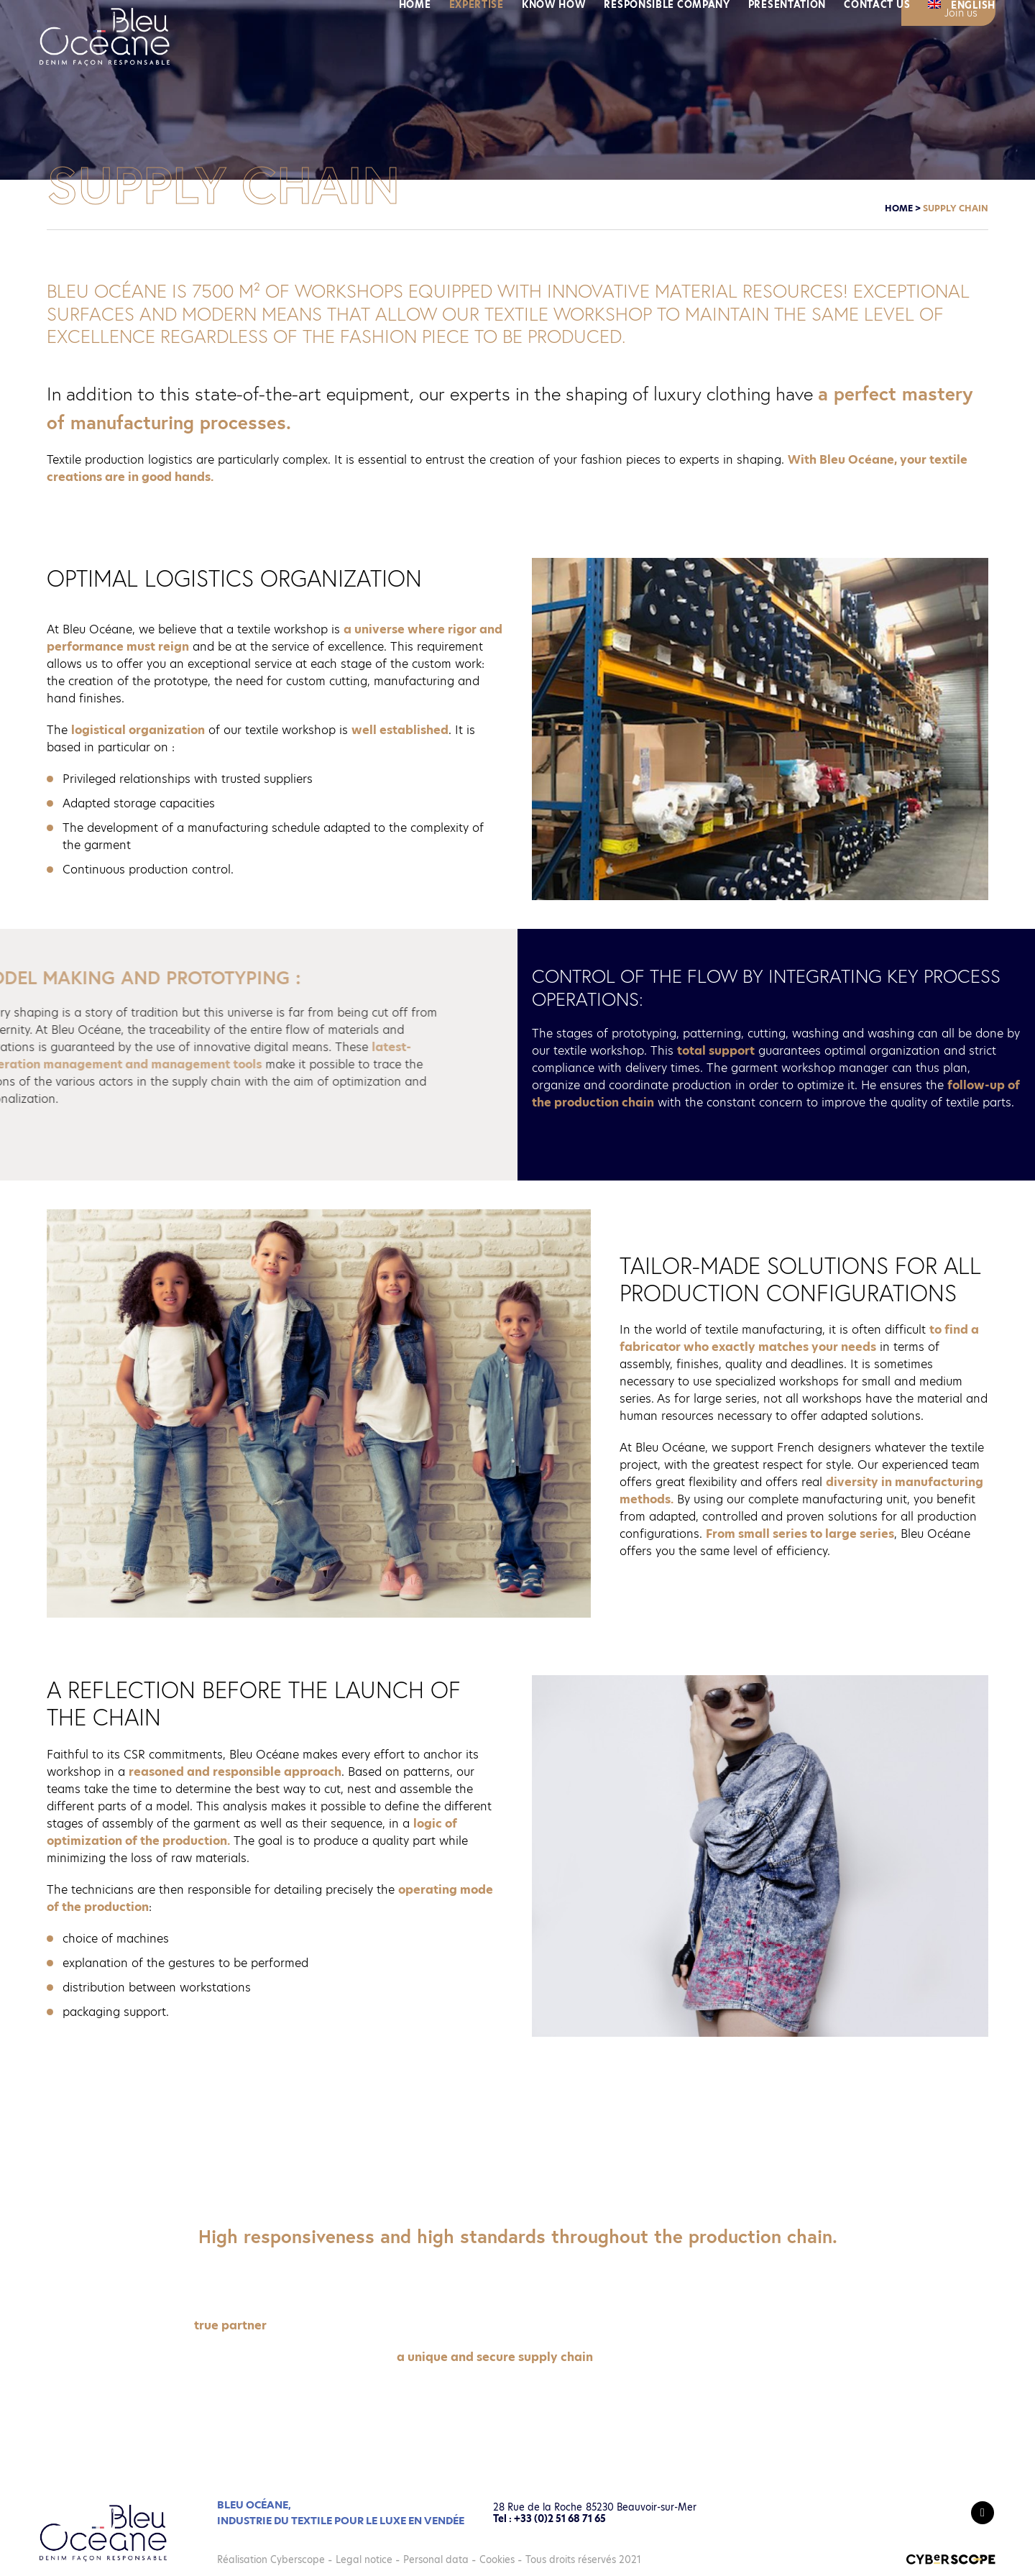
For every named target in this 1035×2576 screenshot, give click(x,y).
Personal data (436, 2559)
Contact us (877, 71)
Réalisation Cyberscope (271, 2559)
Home (415, 71)
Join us (961, 13)
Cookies (497, 2559)
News (829, 15)
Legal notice (364, 2559)
